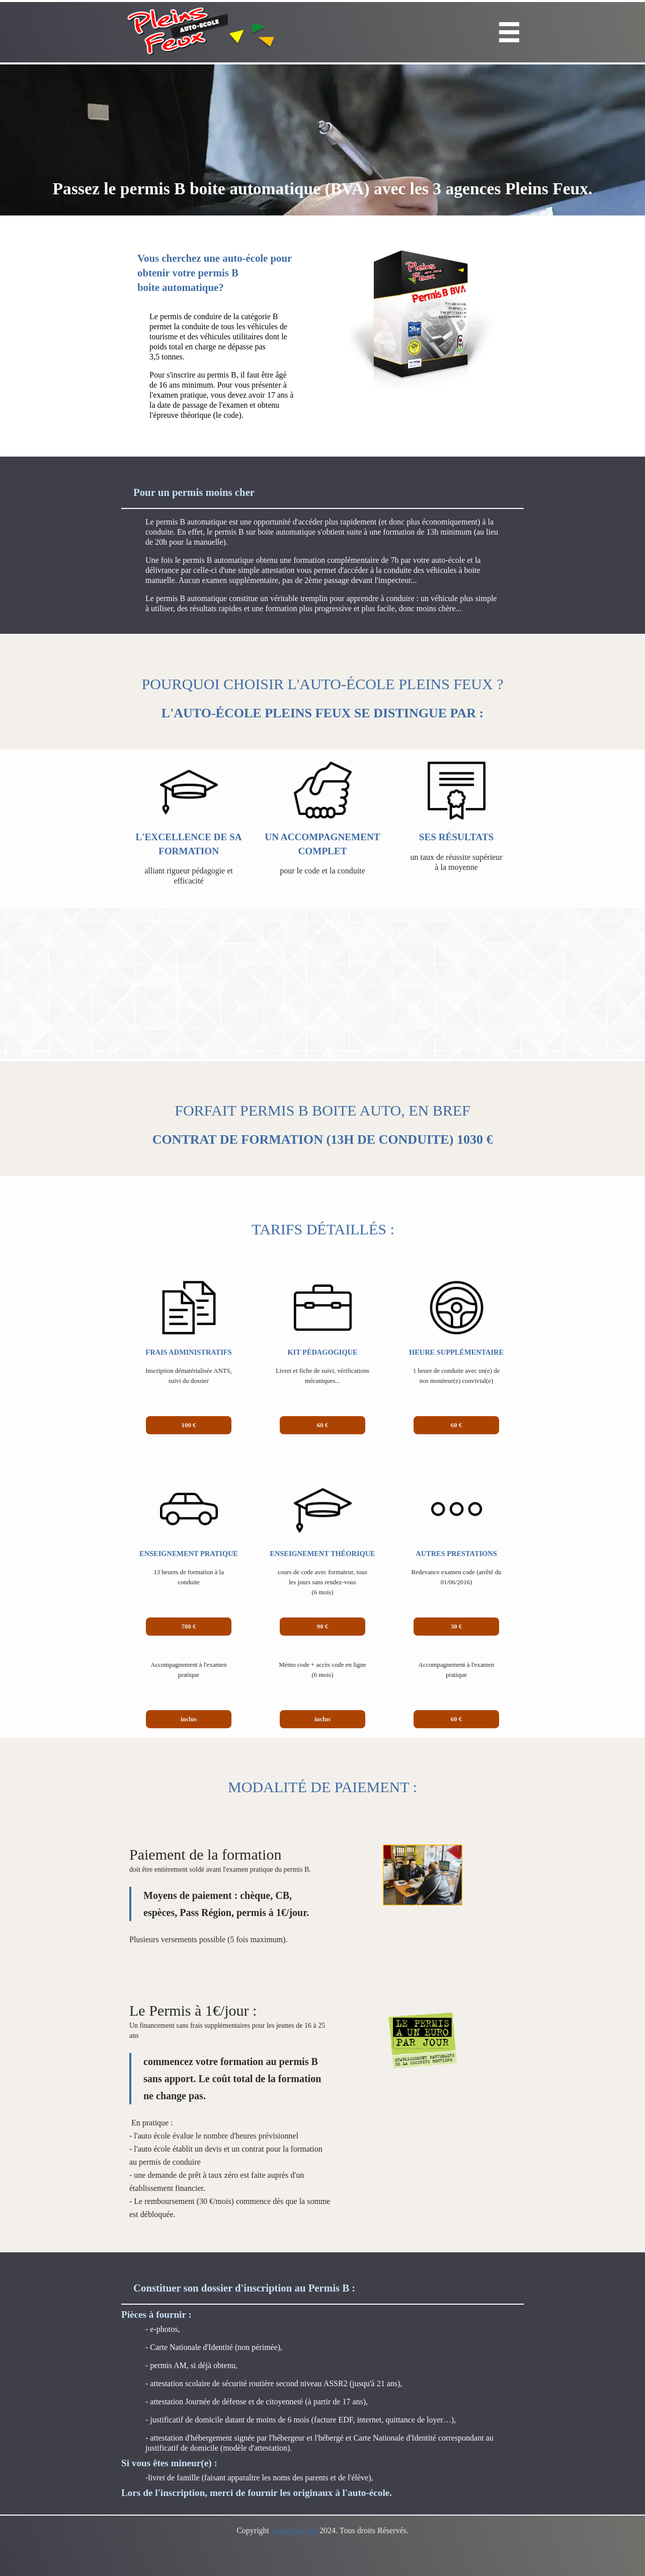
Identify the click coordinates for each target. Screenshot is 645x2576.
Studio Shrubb (294, 2530)
